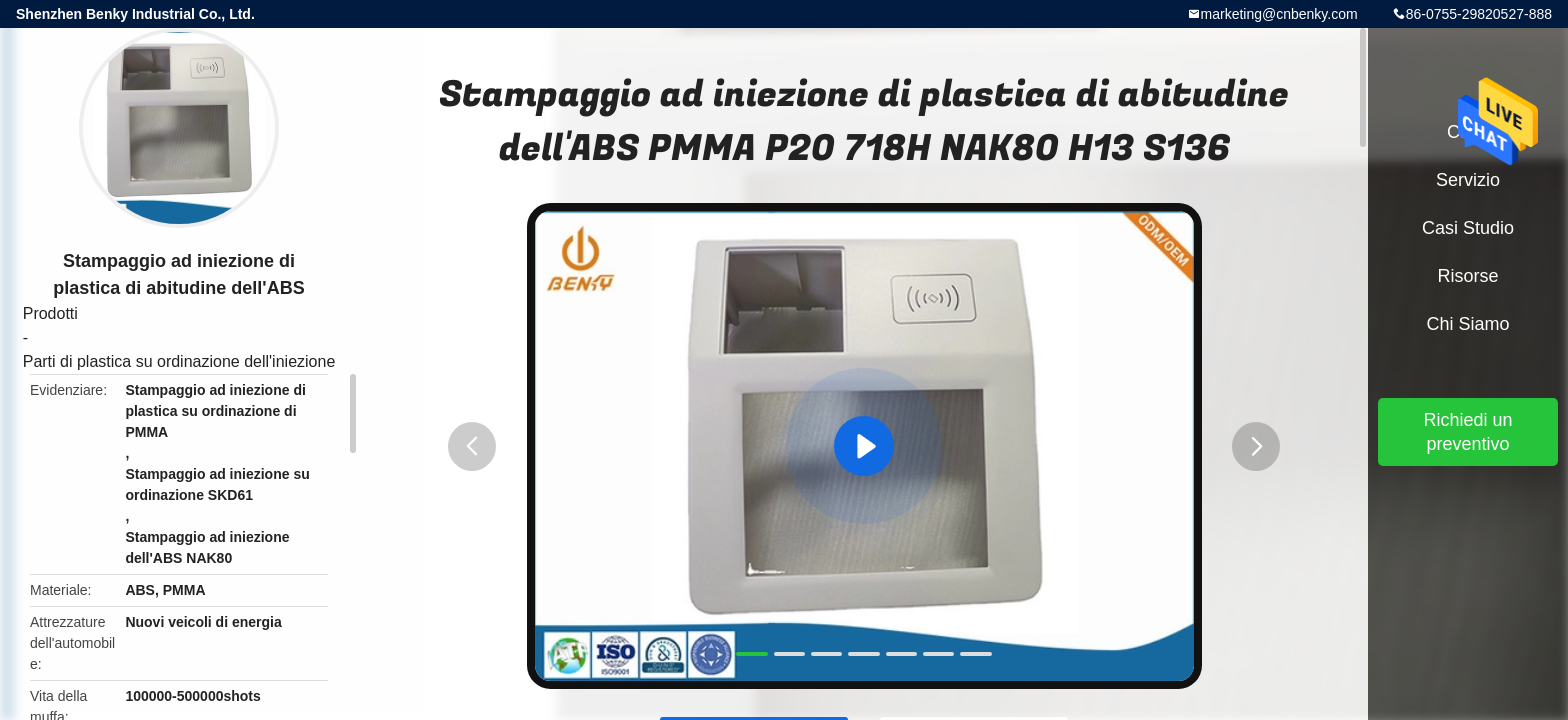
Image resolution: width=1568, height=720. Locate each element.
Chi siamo (1467, 324)
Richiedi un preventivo (1467, 432)
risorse (1467, 276)
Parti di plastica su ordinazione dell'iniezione (179, 361)
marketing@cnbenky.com (1279, 14)
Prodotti (50, 313)
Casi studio (1468, 228)
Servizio (1468, 180)
